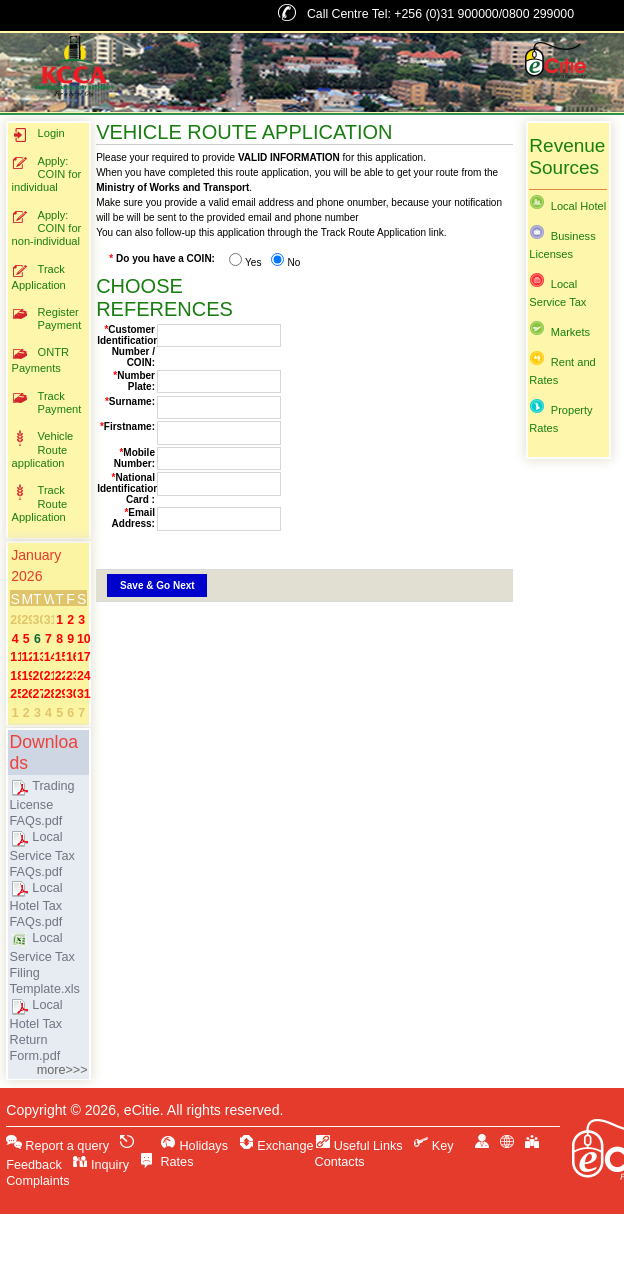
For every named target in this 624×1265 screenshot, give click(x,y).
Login (38, 134)
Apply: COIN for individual (47, 174)
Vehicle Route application (43, 449)
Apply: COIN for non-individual (47, 228)
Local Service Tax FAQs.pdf (42, 854)
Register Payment (47, 318)
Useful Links (359, 1146)
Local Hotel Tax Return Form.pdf (36, 1030)
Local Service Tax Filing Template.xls (45, 963)
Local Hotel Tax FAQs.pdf (36, 905)
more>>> (62, 1070)
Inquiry (100, 1165)
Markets (559, 332)
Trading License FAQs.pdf (42, 803)
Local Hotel (567, 206)
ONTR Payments (40, 360)
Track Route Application (40, 503)
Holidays (194, 1146)
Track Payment (47, 402)
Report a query (57, 1146)
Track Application (39, 277)
